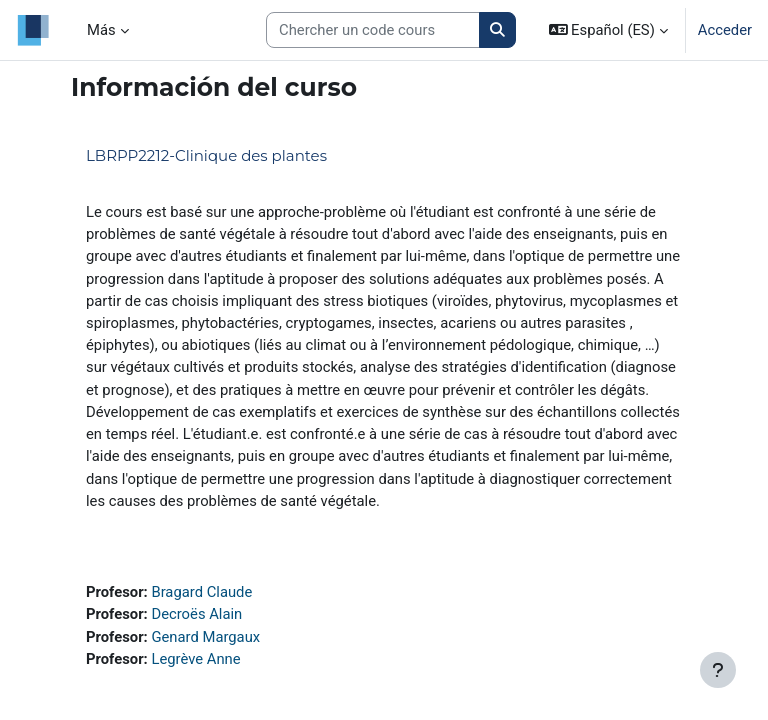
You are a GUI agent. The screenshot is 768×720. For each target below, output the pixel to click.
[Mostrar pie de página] (718, 670)
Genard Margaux (205, 637)
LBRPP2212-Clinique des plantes (206, 155)
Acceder (725, 30)
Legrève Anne (195, 659)
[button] (608, 30)
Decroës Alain (196, 614)
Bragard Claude (201, 592)
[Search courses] (373, 30)
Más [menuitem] (101, 30)
